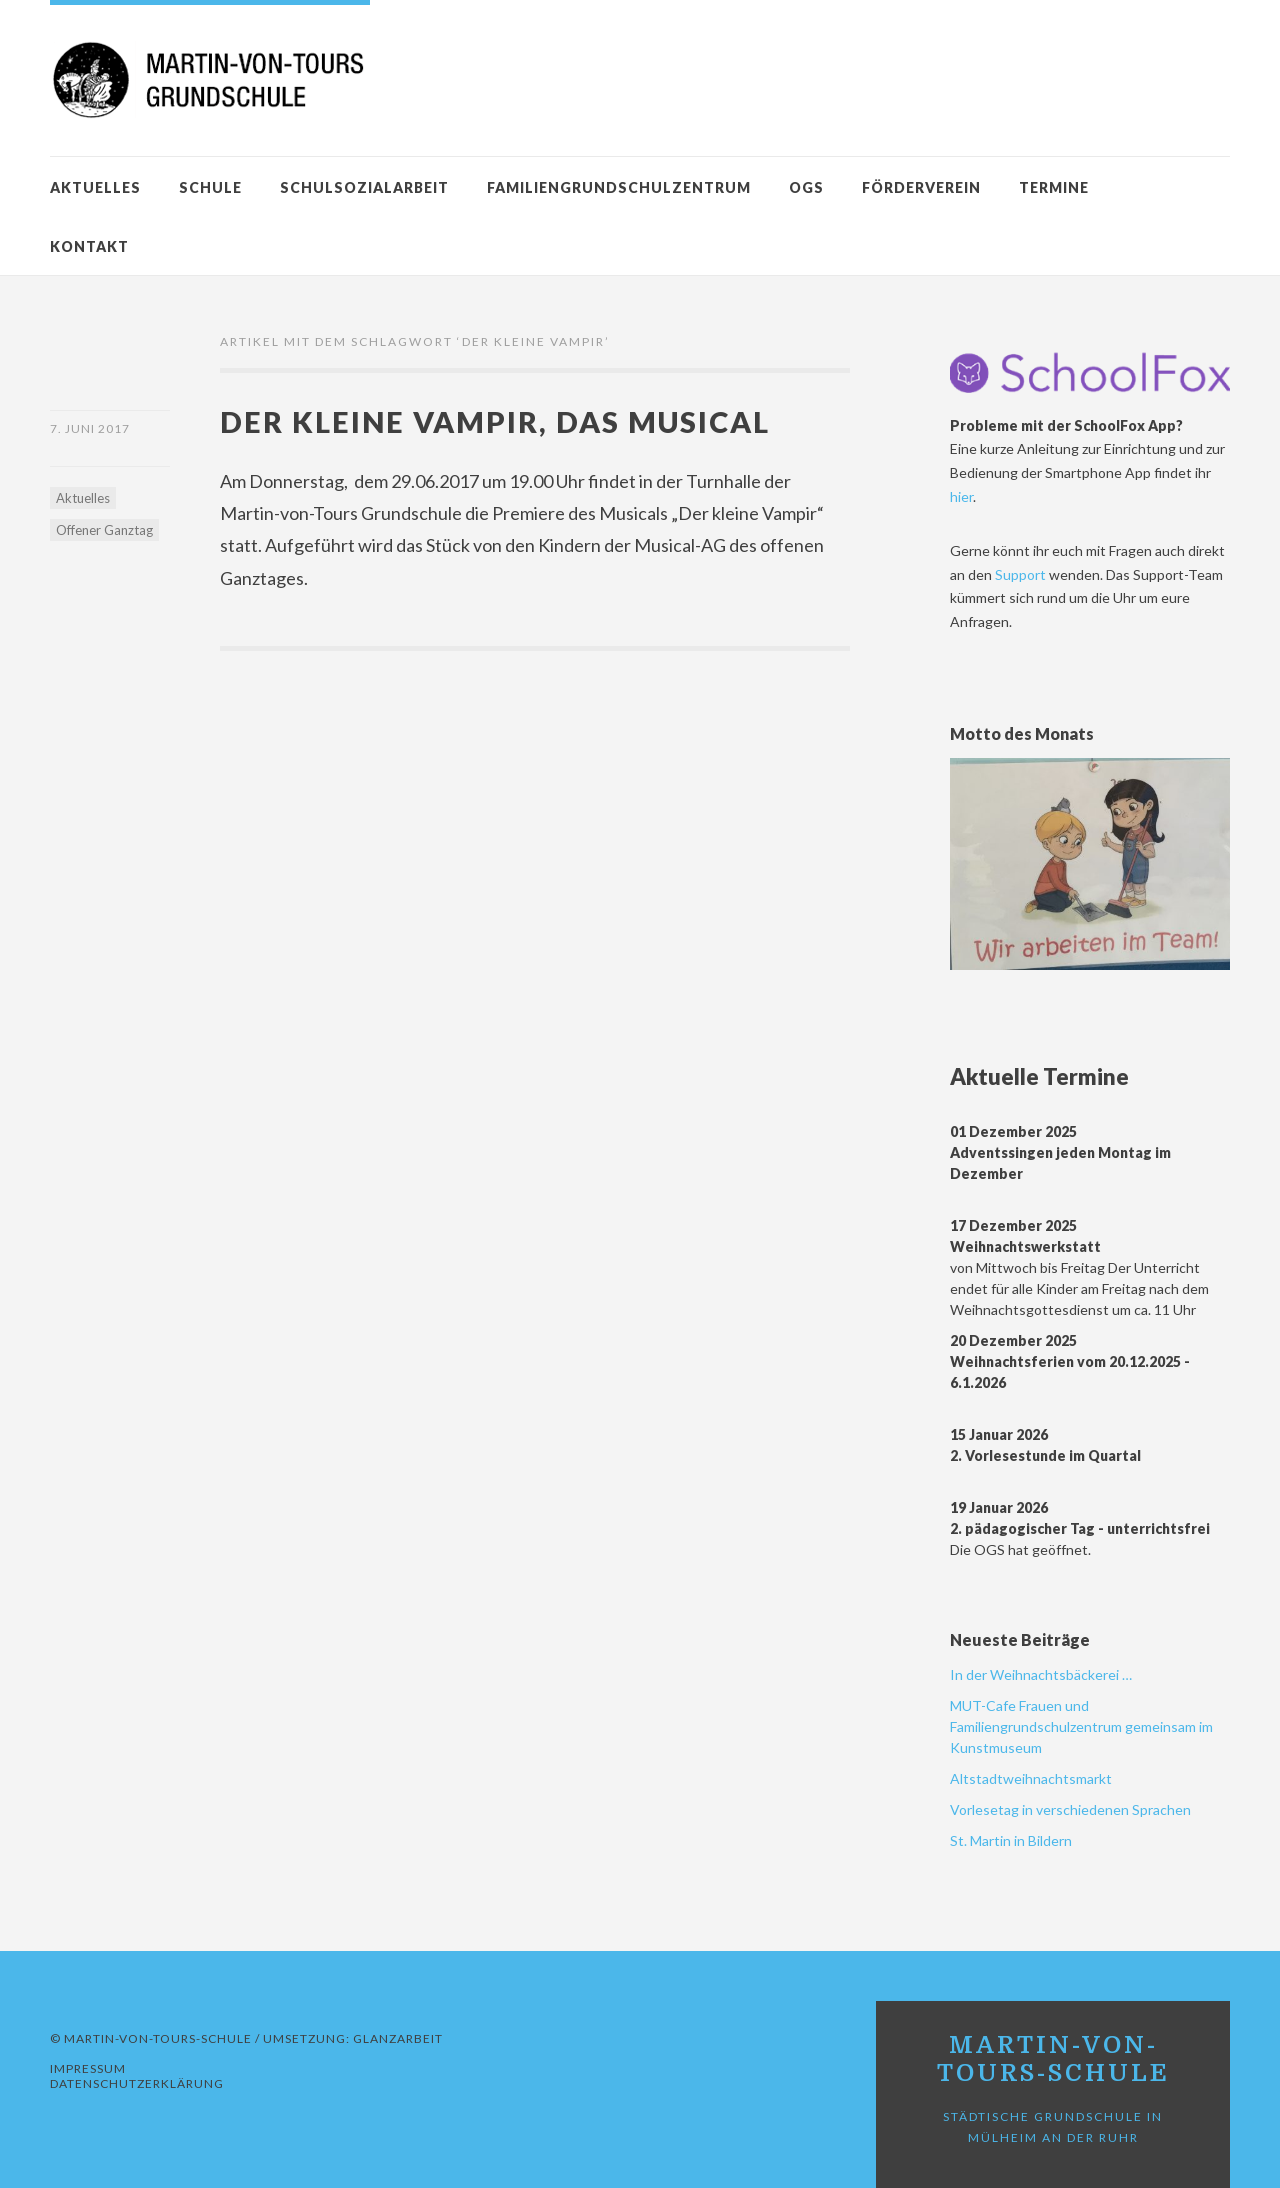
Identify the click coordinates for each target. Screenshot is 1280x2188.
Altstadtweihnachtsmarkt (1031, 1778)
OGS (806, 187)
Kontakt (89, 246)
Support (1022, 574)
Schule (210, 187)
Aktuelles (95, 187)
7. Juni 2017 (90, 428)
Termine (1054, 187)
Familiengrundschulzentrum (619, 187)
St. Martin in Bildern (1011, 1840)
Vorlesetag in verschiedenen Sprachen (1070, 1809)
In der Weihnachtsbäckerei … (1041, 1674)
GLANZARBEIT (398, 2038)
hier (961, 496)
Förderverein (921, 187)
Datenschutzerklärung (137, 2083)
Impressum (88, 2068)
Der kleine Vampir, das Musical (495, 421)
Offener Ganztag (104, 530)
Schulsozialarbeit (364, 187)
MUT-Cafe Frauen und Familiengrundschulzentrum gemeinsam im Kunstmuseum (1081, 1726)
